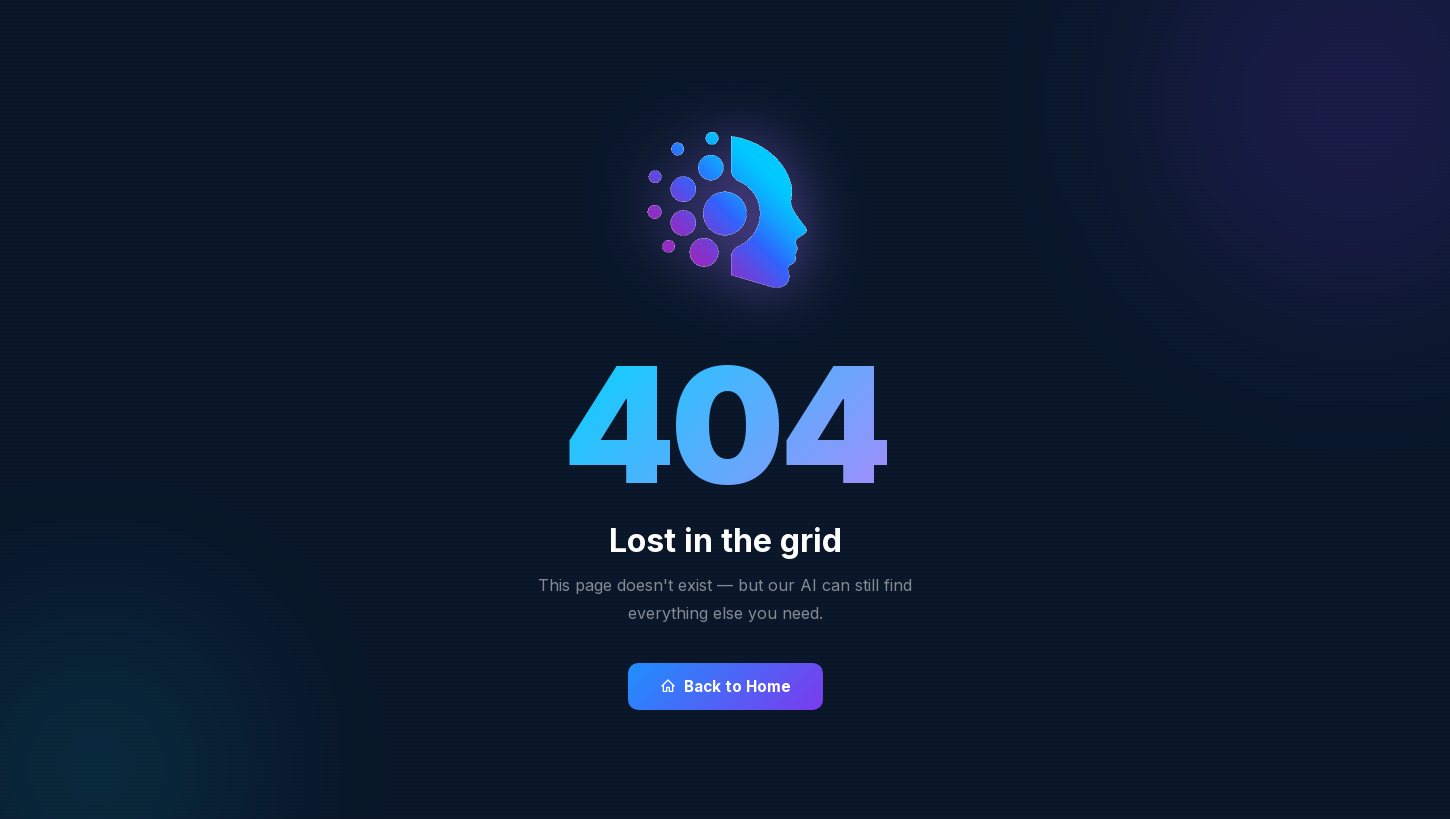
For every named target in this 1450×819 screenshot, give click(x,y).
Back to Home (725, 686)
